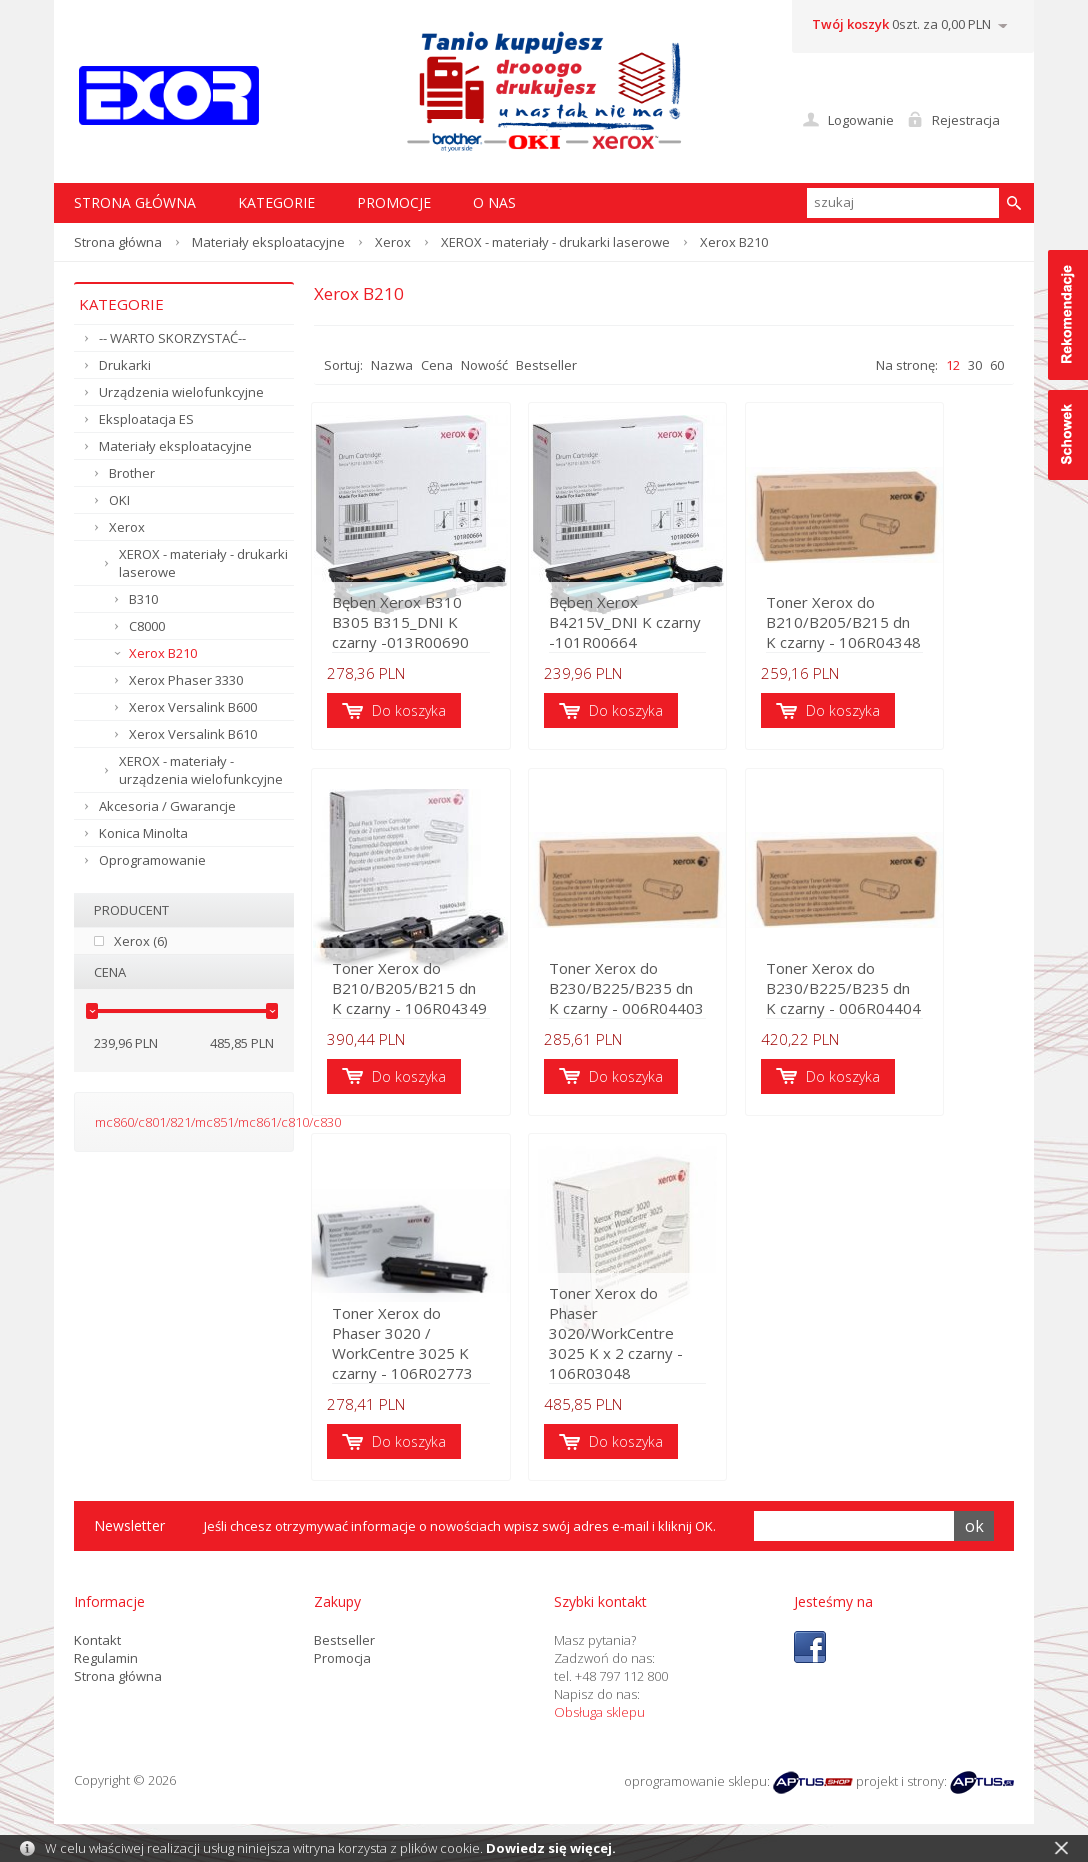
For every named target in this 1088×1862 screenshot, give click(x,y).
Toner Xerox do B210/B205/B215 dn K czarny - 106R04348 (894, 625)
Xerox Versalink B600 (193, 707)
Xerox (393, 242)
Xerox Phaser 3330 (186, 680)
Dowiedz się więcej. (551, 1848)
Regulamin (106, 1666)
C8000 (147, 626)
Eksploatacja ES (146, 419)
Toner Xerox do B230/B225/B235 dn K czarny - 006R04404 (894, 993)
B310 (143, 599)
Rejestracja (966, 120)
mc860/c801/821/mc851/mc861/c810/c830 (218, 1122)
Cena (437, 365)
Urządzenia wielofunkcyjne (181, 392)
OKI (119, 500)
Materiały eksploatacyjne (268, 242)
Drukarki (125, 365)
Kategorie (276, 202)
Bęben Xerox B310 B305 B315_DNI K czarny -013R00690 (420, 625)
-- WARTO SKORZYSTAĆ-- (172, 338)
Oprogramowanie (152, 860)
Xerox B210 (163, 653)
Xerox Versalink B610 (193, 734)
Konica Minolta (143, 833)
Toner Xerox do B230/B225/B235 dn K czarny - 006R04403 (654, 993)
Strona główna (118, 242)
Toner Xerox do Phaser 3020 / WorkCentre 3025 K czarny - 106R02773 (421, 1361)
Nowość (484, 365)
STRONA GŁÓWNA (135, 202)
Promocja (342, 1666)
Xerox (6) (140, 941)
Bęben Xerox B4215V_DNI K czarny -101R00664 (651, 625)
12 (953, 365)
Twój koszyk (850, 24)
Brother (132, 473)
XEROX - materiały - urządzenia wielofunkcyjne (201, 770)
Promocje (394, 202)
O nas (494, 202)
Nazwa (392, 365)
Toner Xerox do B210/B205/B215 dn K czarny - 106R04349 (414, 993)
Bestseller (546, 365)
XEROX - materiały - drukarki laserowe (555, 242)
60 (997, 365)
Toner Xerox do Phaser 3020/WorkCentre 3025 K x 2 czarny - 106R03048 (657, 1351)
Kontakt (97, 1648)
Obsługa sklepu (599, 1720)
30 (975, 365)
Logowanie (861, 120)
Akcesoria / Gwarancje (167, 806)
